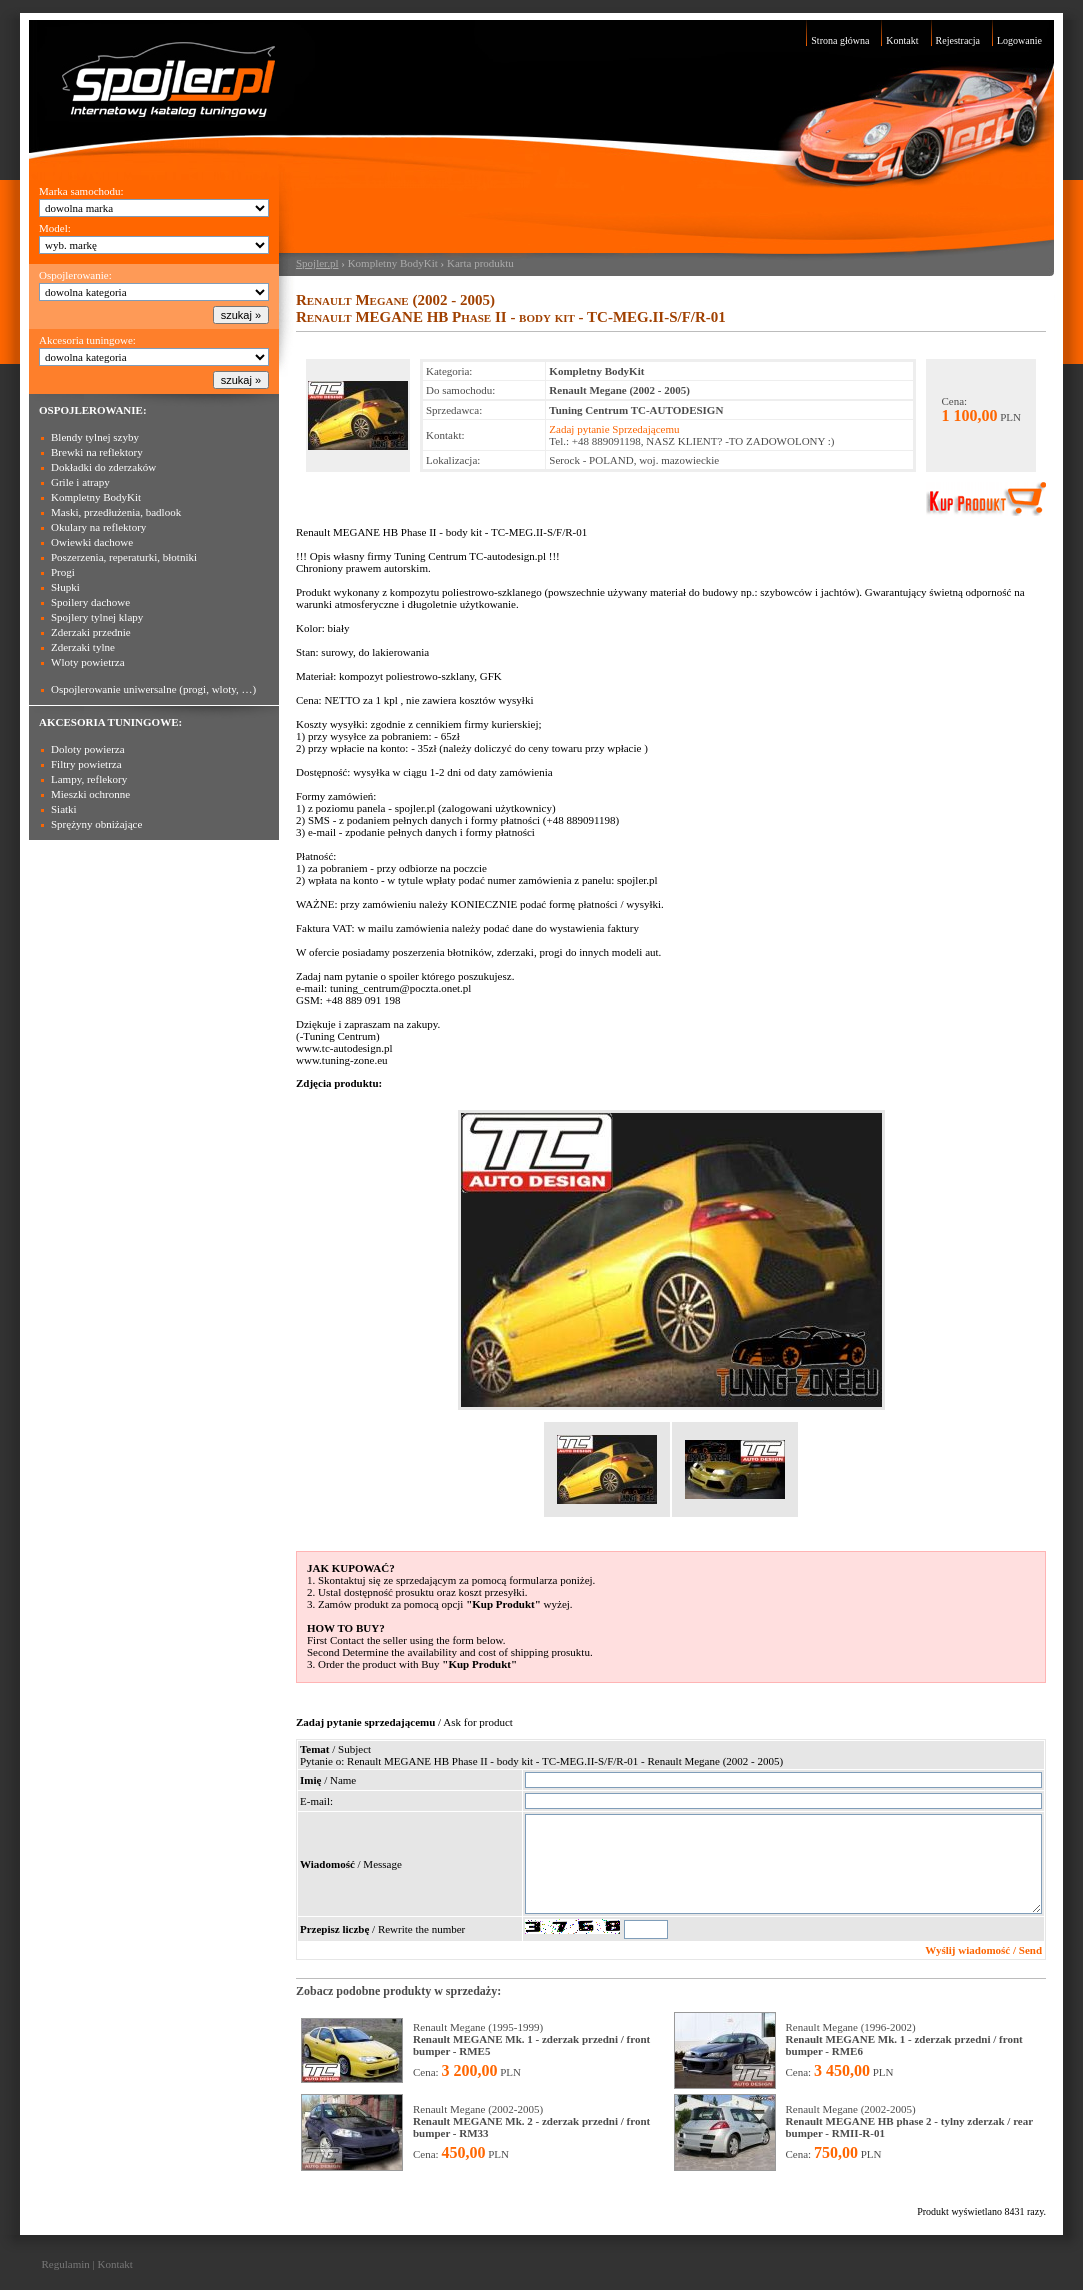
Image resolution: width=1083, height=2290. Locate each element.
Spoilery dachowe (90, 602)
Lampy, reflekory (89, 779)
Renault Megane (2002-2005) (531, 2121)
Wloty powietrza (88, 662)
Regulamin (66, 2264)
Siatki (64, 809)
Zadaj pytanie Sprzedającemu (614, 429)
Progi (63, 572)
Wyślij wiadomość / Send (983, 1950)
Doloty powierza (88, 749)
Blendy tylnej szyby (95, 437)
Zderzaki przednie (91, 632)
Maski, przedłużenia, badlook (116, 512)
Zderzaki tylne (83, 647)
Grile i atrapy (80, 482)
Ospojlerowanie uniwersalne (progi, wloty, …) (153, 689)
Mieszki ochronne (90, 794)
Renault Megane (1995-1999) (531, 2039)
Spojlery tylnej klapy (97, 617)
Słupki (65, 587)
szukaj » (241, 315)
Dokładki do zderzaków (103, 467)
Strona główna (840, 40)
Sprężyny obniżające (96, 824)
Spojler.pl (317, 263)
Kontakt (902, 40)
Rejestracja (958, 40)
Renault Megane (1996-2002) (904, 2039)
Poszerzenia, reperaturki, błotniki (124, 557)
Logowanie (1019, 40)
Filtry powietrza (86, 764)
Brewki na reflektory (97, 452)
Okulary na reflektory (98, 527)
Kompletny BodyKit (96, 497)
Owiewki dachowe (92, 542)
